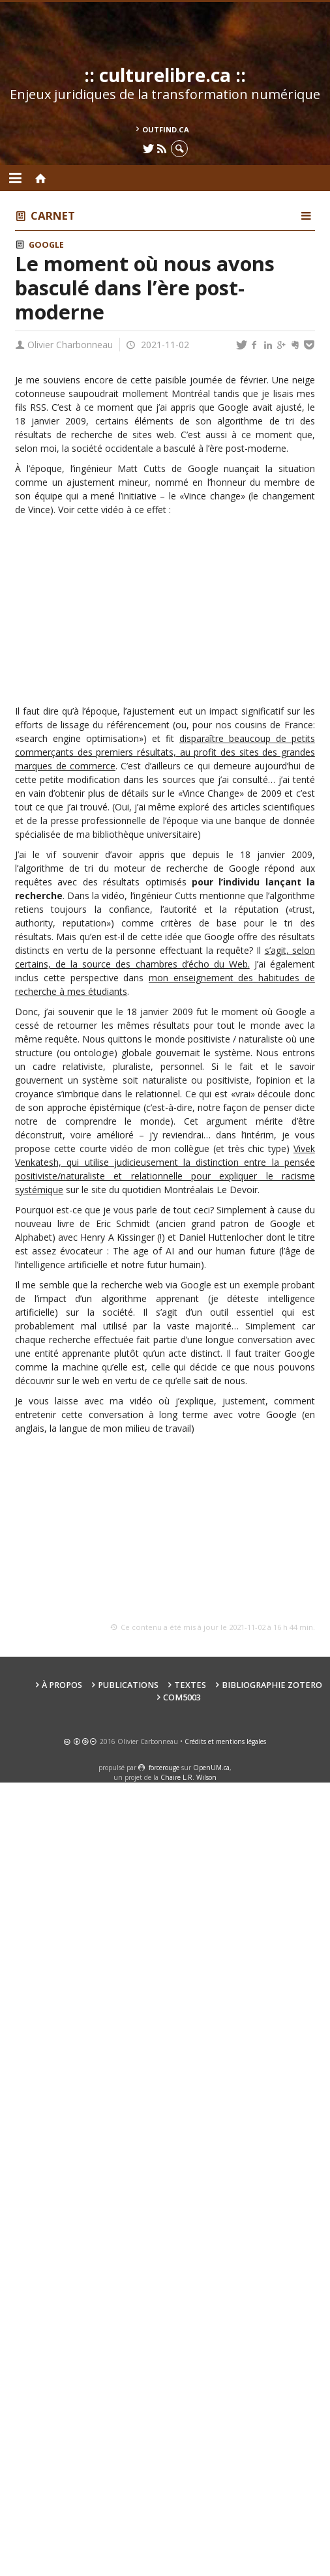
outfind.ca (165, 129)
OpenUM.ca (211, 1767)
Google (46, 244)
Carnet (53, 215)
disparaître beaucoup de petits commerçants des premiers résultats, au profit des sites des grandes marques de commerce (165, 752)
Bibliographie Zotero (272, 1685)
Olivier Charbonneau (70, 344)
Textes (190, 1685)
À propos (62, 1685)
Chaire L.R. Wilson (188, 1777)
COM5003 (182, 1697)
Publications (128, 1685)
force (164, 1767)
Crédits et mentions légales (225, 1741)
